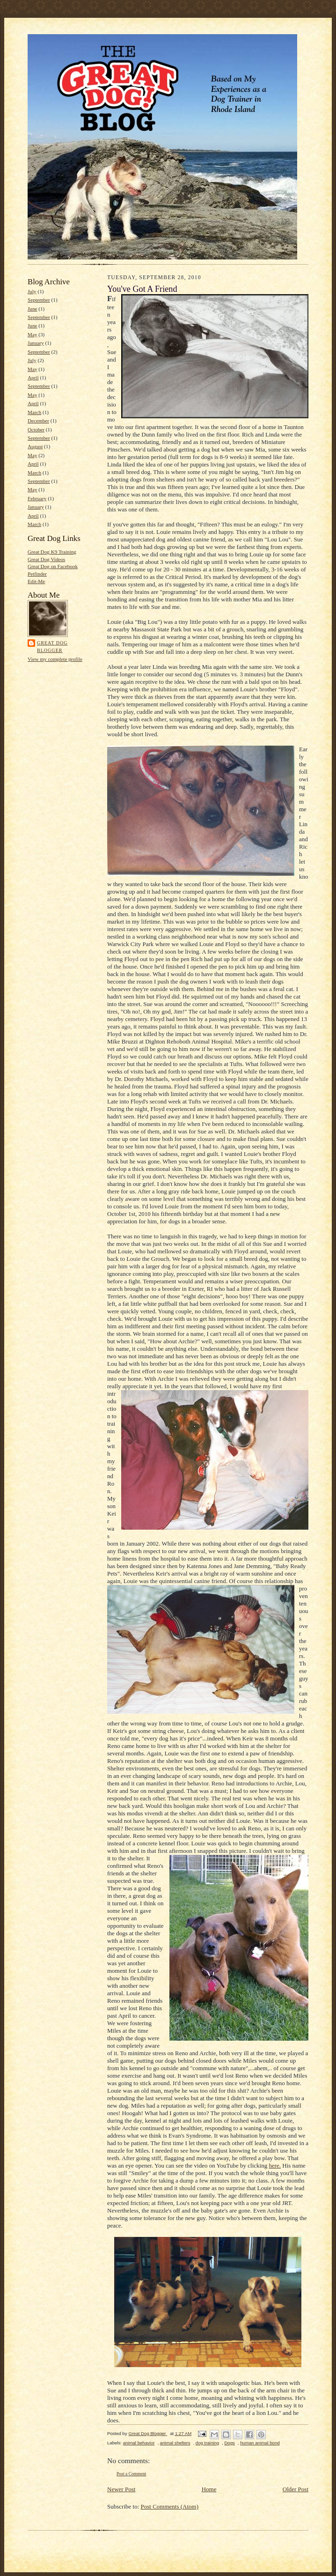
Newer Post (121, 2489)
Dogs (229, 2442)
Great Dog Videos (46, 559)
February (37, 498)
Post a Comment (131, 2473)
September (39, 300)
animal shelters (175, 2442)
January (36, 343)
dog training (207, 2442)
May (32, 334)
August (35, 446)
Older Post (295, 2489)
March (34, 412)
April (33, 377)
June (32, 308)
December (38, 420)
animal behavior (139, 2442)
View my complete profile (55, 659)
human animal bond (259, 2442)
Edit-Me (36, 581)
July (32, 291)
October (36, 429)
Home (209, 2489)
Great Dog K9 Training (52, 552)
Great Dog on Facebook (53, 566)
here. (275, 2165)
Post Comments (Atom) (170, 2506)
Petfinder (37, 574)
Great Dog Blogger (52, 646)
